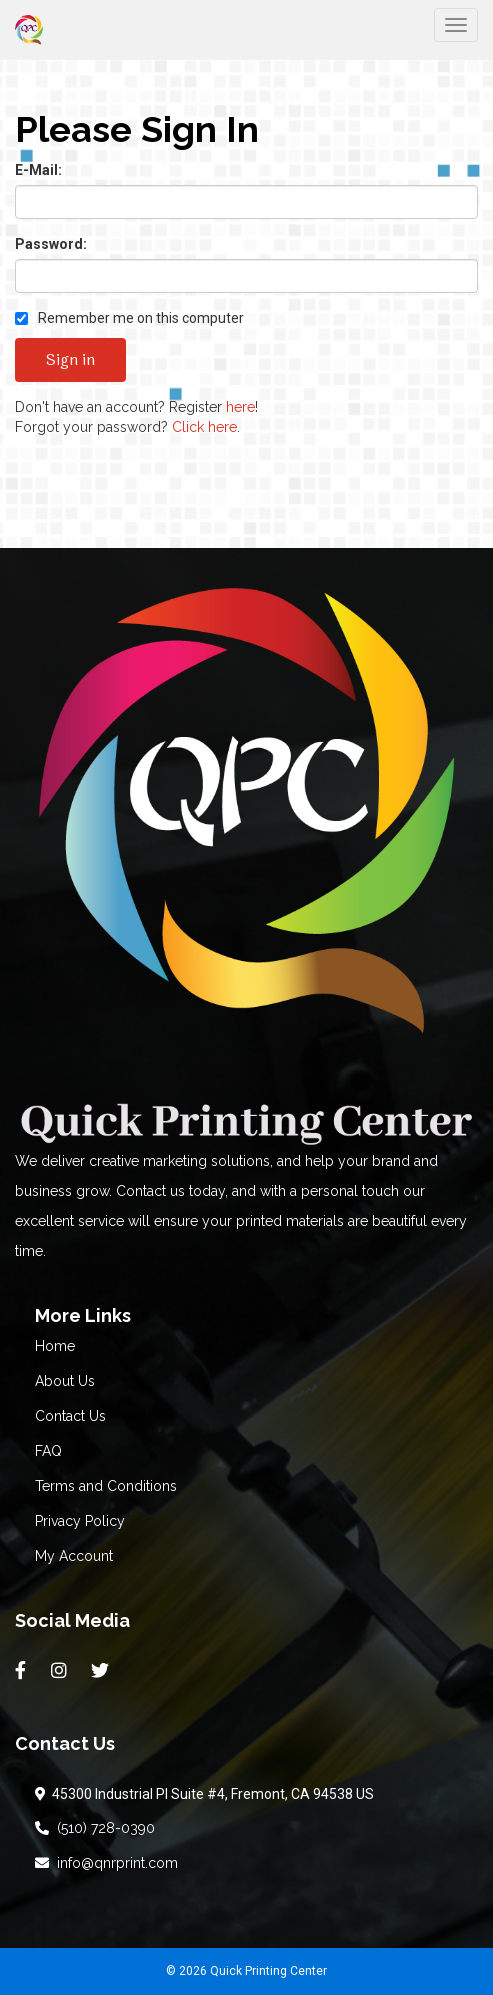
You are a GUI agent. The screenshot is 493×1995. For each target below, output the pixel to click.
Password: (51, 244)
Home (55, 1346)
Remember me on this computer (129, 318)
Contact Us (70, 1416)
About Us (65, 1381)
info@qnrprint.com (106, 1863)
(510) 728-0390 (95, 1828)
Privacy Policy (80, 1521)
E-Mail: (38, 170)
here (240, 407)
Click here (204, 427)
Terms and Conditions (106, 1486)
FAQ (48, 1451)
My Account (74, 1556)
